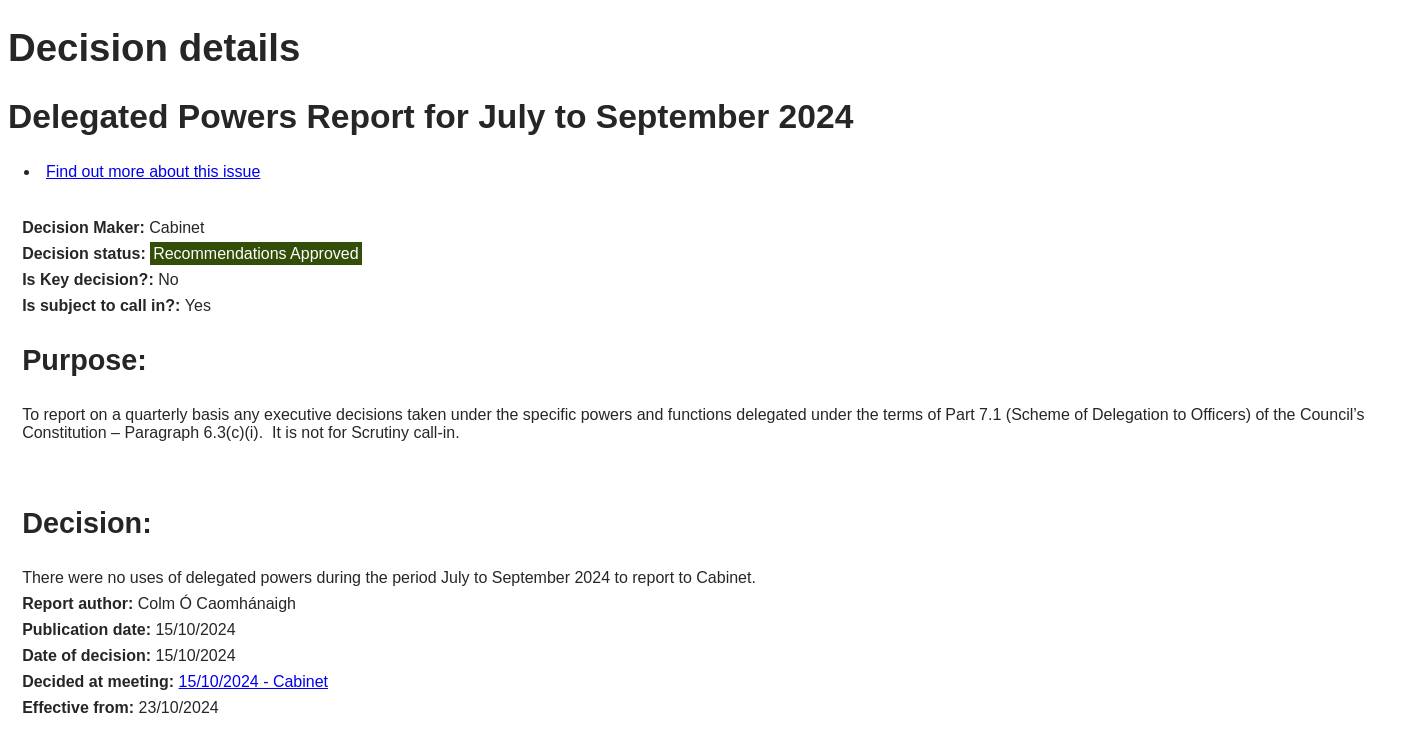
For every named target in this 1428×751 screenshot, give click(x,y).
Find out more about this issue (153, 171)
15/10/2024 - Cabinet (253, 681)
